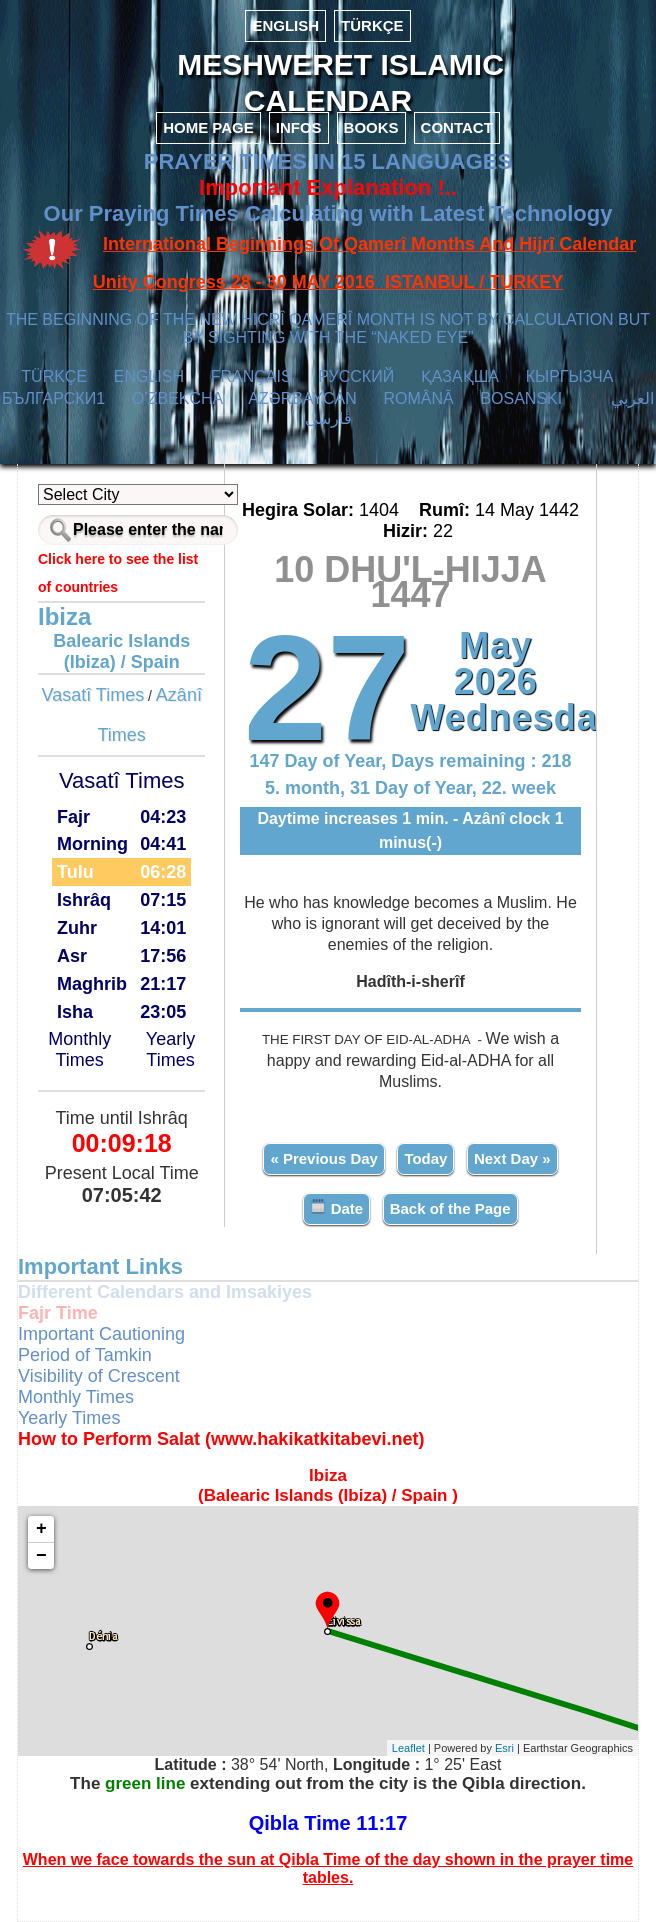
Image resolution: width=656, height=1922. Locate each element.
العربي (632, 398)
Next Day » (512, 1158)
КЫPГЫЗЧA (569, 376)
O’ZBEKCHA (177, 398)
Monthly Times (79, 1049)
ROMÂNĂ (418, 398)
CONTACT (457, 127)
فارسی (328, 418)
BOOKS (371, 127)
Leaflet (408, 1748)
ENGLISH (285, 25)
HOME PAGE (208, 127)
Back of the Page (450, 1208)
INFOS (299, 127)
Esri (504, 1748)
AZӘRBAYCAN (302, 398)
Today (425, 1158)
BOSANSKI (521, 398)
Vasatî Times (92, 695)
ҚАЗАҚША (460, 376)
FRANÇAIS (251, 376)
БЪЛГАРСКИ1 (53, 398)
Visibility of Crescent (99, 1376)
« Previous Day (324, 1158)
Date (336, 1207)
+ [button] (41, 1529)
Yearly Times (170, 1049)
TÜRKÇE (372, 25)
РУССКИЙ (356, 376)
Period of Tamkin (85, 1355)
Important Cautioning (101, 1334)
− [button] (41, 1556)
